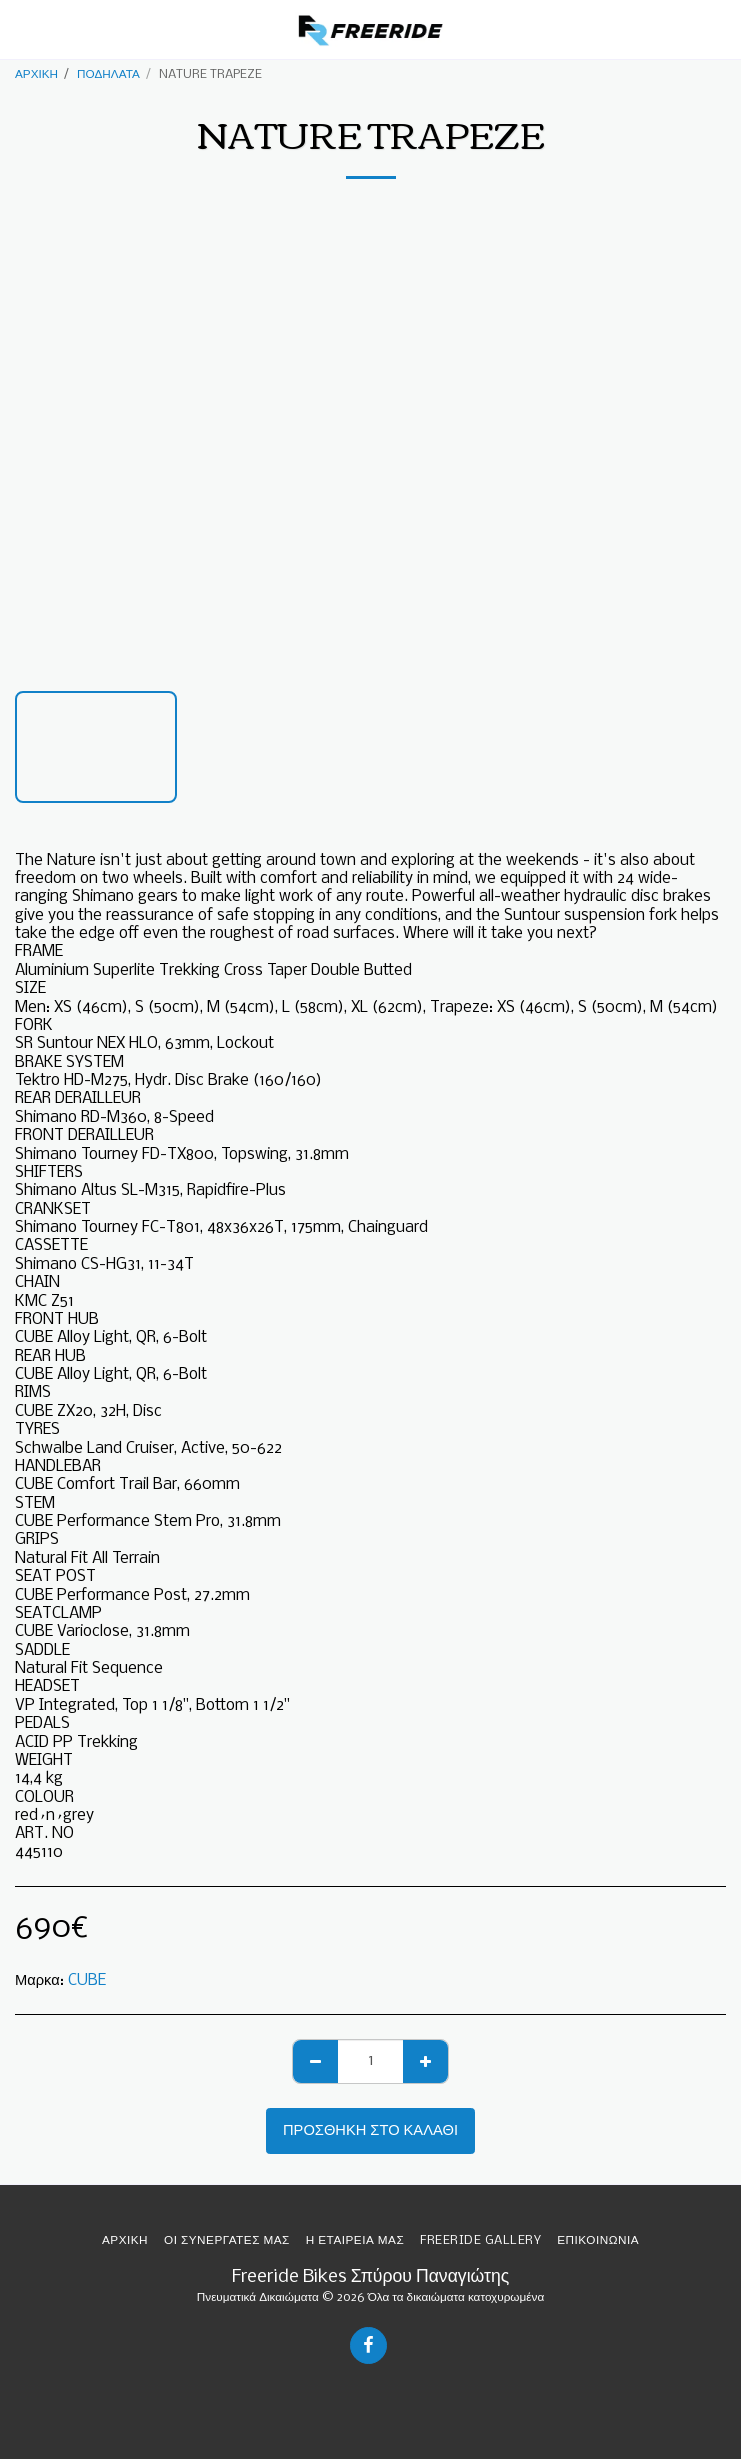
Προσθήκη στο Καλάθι (370, 2131)
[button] (22, 28)
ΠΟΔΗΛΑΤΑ (108, 74)
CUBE (87, 1981)
